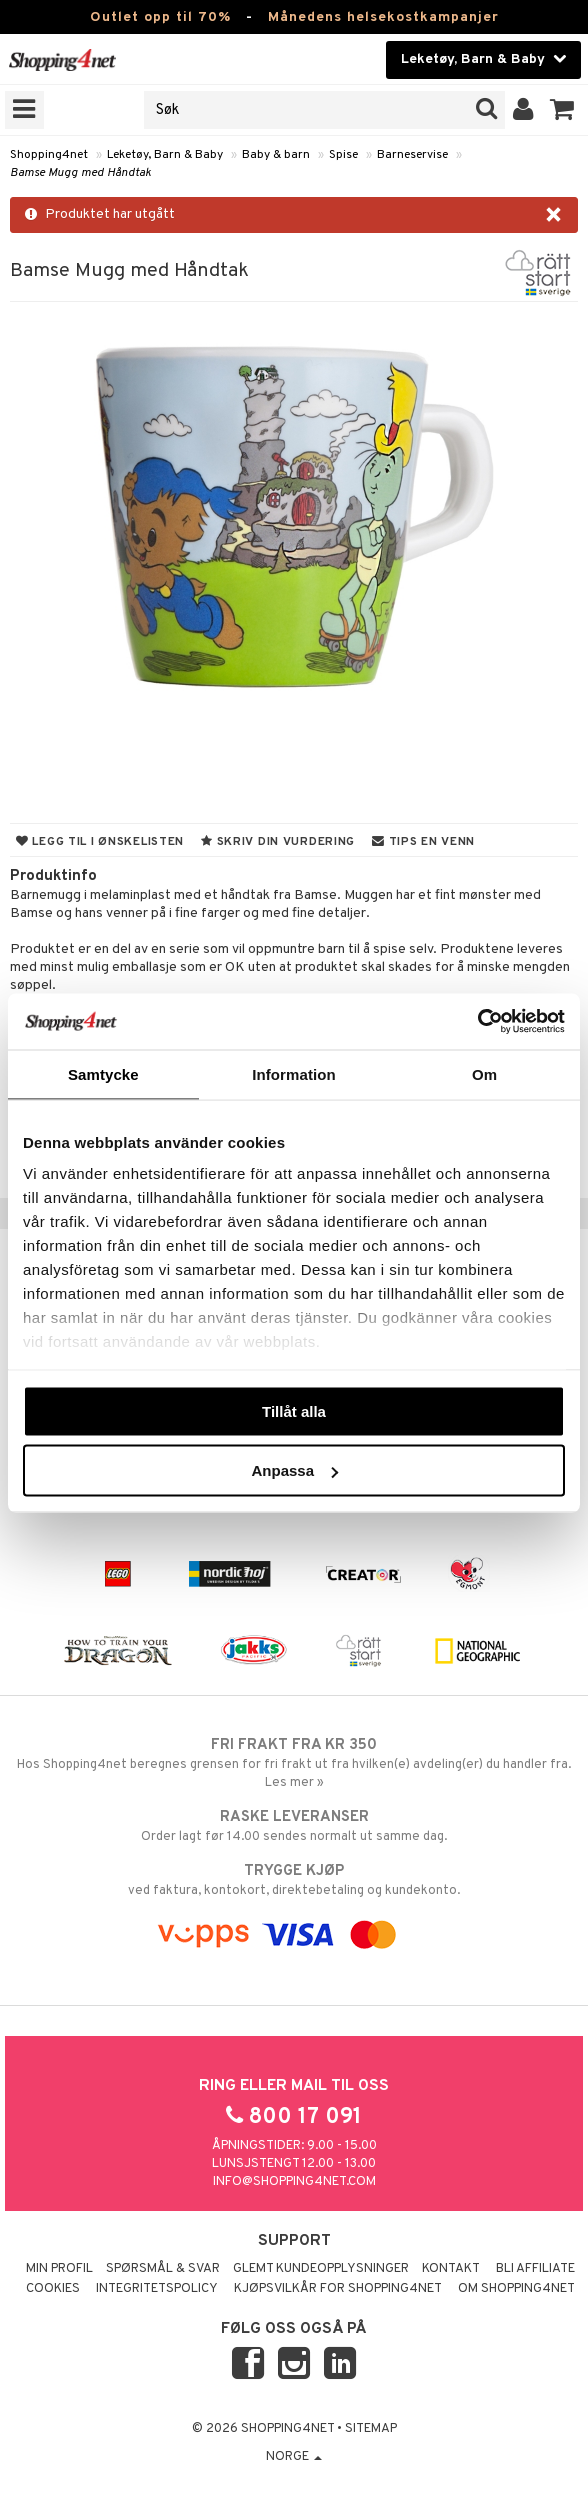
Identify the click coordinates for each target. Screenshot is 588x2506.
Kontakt (451, 2269)
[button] (562, 110)
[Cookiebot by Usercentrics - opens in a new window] (477, 1022)
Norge (294, 2457)
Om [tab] (484, 1073)
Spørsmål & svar (163, 2269)
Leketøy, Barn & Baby (165, 155)
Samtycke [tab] (103, 1073)
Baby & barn (276, 155)
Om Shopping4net (516, 2289)
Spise (343, 155)
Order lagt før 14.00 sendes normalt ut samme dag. (294, 1826)
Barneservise (412, 155)
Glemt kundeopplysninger (321, 2269)
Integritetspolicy (157, 2289)
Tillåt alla (294, 1410)
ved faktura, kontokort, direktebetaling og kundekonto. (294, 1880)
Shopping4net (49, 155)
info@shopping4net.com (294, 2182)
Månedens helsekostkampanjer (383, 17)
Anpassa (294, 1470)
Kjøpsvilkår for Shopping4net (338, 2289)
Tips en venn (423, 842)
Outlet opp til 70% (160, 17)
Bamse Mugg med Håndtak (80, 173)
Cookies (53, 2289)
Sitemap (371, 2429)
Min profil (59, 2269)
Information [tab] (294, 1073)
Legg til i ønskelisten (100, 842)
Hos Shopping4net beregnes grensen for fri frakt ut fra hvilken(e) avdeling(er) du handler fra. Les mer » (294, 1763)
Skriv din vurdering (278, 842)
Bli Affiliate (535, 2269)
